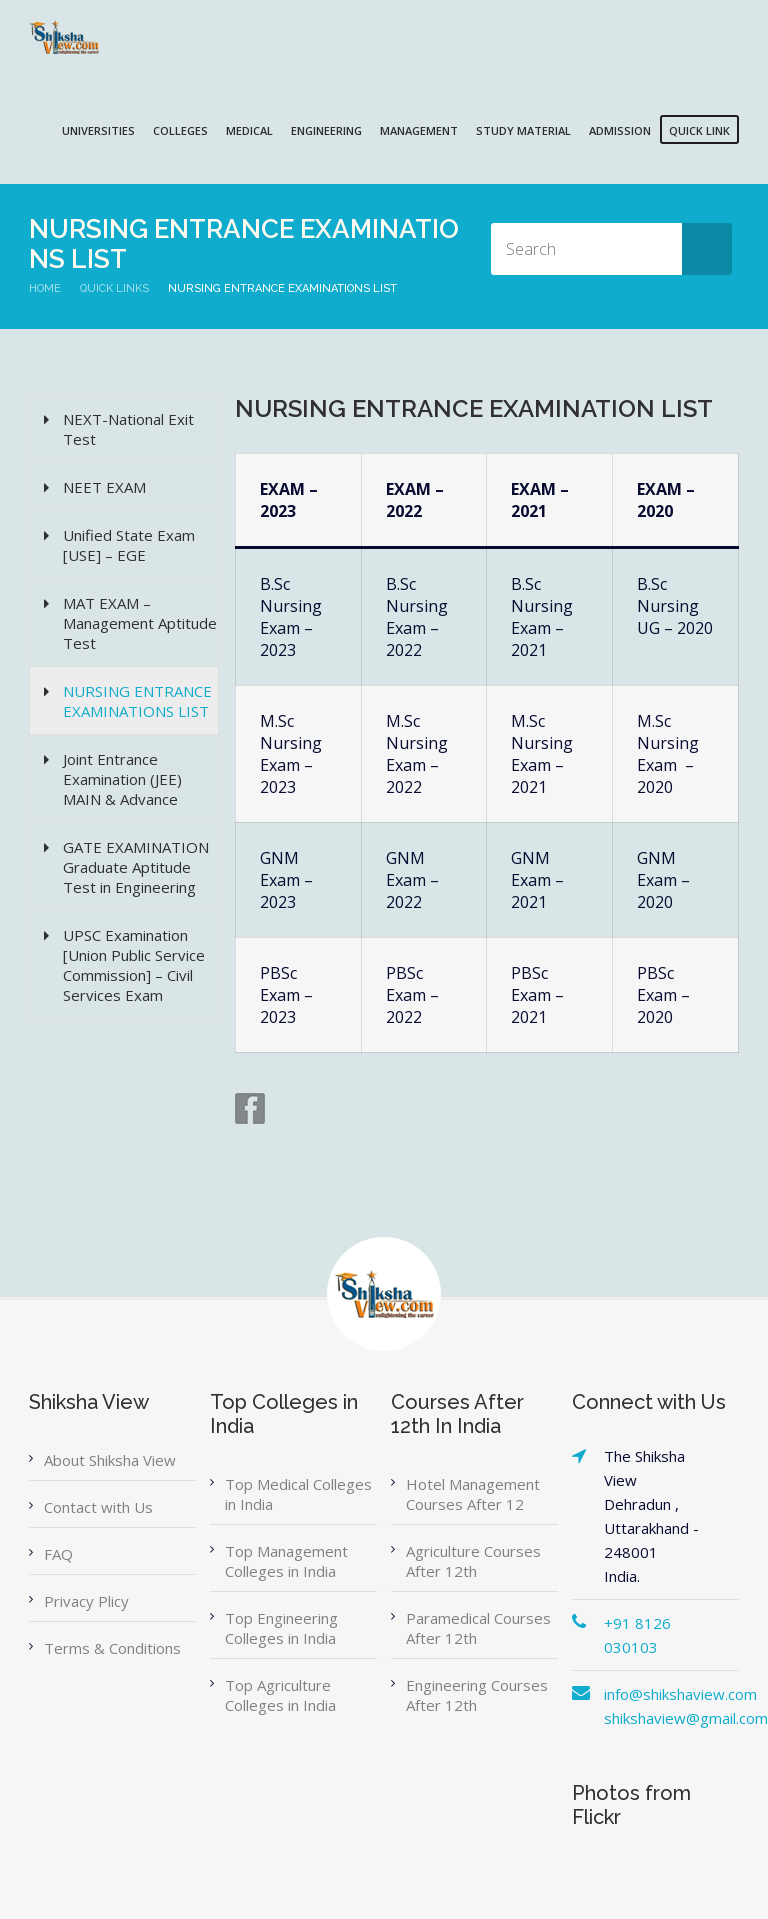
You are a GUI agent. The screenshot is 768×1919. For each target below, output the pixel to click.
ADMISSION (620, 130)
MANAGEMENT (419, 130)
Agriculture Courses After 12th (473, 1561)
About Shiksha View (110, 1460)
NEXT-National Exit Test (128, 429)
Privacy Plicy (86, 1601)
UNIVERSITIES (98, 130)
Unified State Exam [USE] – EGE (129, 545)
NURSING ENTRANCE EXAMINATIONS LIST (137, 701)
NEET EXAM (104, 487)
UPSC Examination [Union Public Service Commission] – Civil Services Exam (134, 965)
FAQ (58, 1554)
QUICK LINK (699, 130)
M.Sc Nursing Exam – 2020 (668, 754)
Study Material (523, 130)
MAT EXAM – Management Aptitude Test (140, 623)
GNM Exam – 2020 (663, 880)
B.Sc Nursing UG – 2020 (675, 606)
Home (45, 288)
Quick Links (114, 288)
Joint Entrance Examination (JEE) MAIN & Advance (122, 779)
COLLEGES (180, 130)
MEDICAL (249, 130)
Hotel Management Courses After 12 (473, 1494)
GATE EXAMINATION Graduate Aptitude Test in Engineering (136, 867)
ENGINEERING (326, 130)
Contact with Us (98, 1507)
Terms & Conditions (112, 1648)
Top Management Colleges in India (286, 1561)
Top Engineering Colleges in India (281, 1628)
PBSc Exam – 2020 (663, 995)
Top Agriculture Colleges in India (280, 1695)
